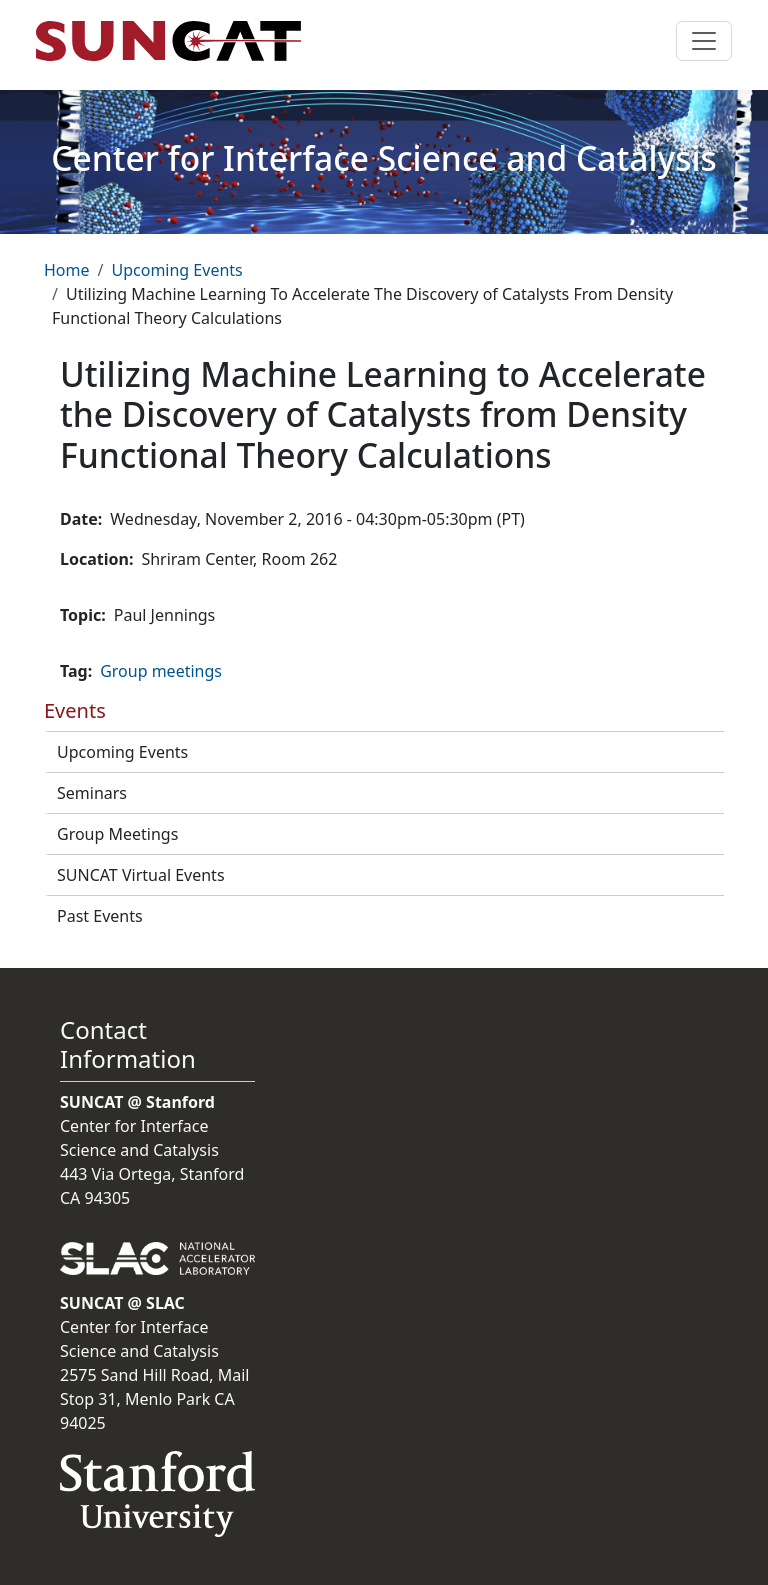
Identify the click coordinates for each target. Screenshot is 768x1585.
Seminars (92, 793)
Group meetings (161, 671)
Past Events (100, 916)
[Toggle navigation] (704, 41)
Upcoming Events (176, 270)
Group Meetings (117, 834)
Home (67, 270)
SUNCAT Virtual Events (141, 875)
